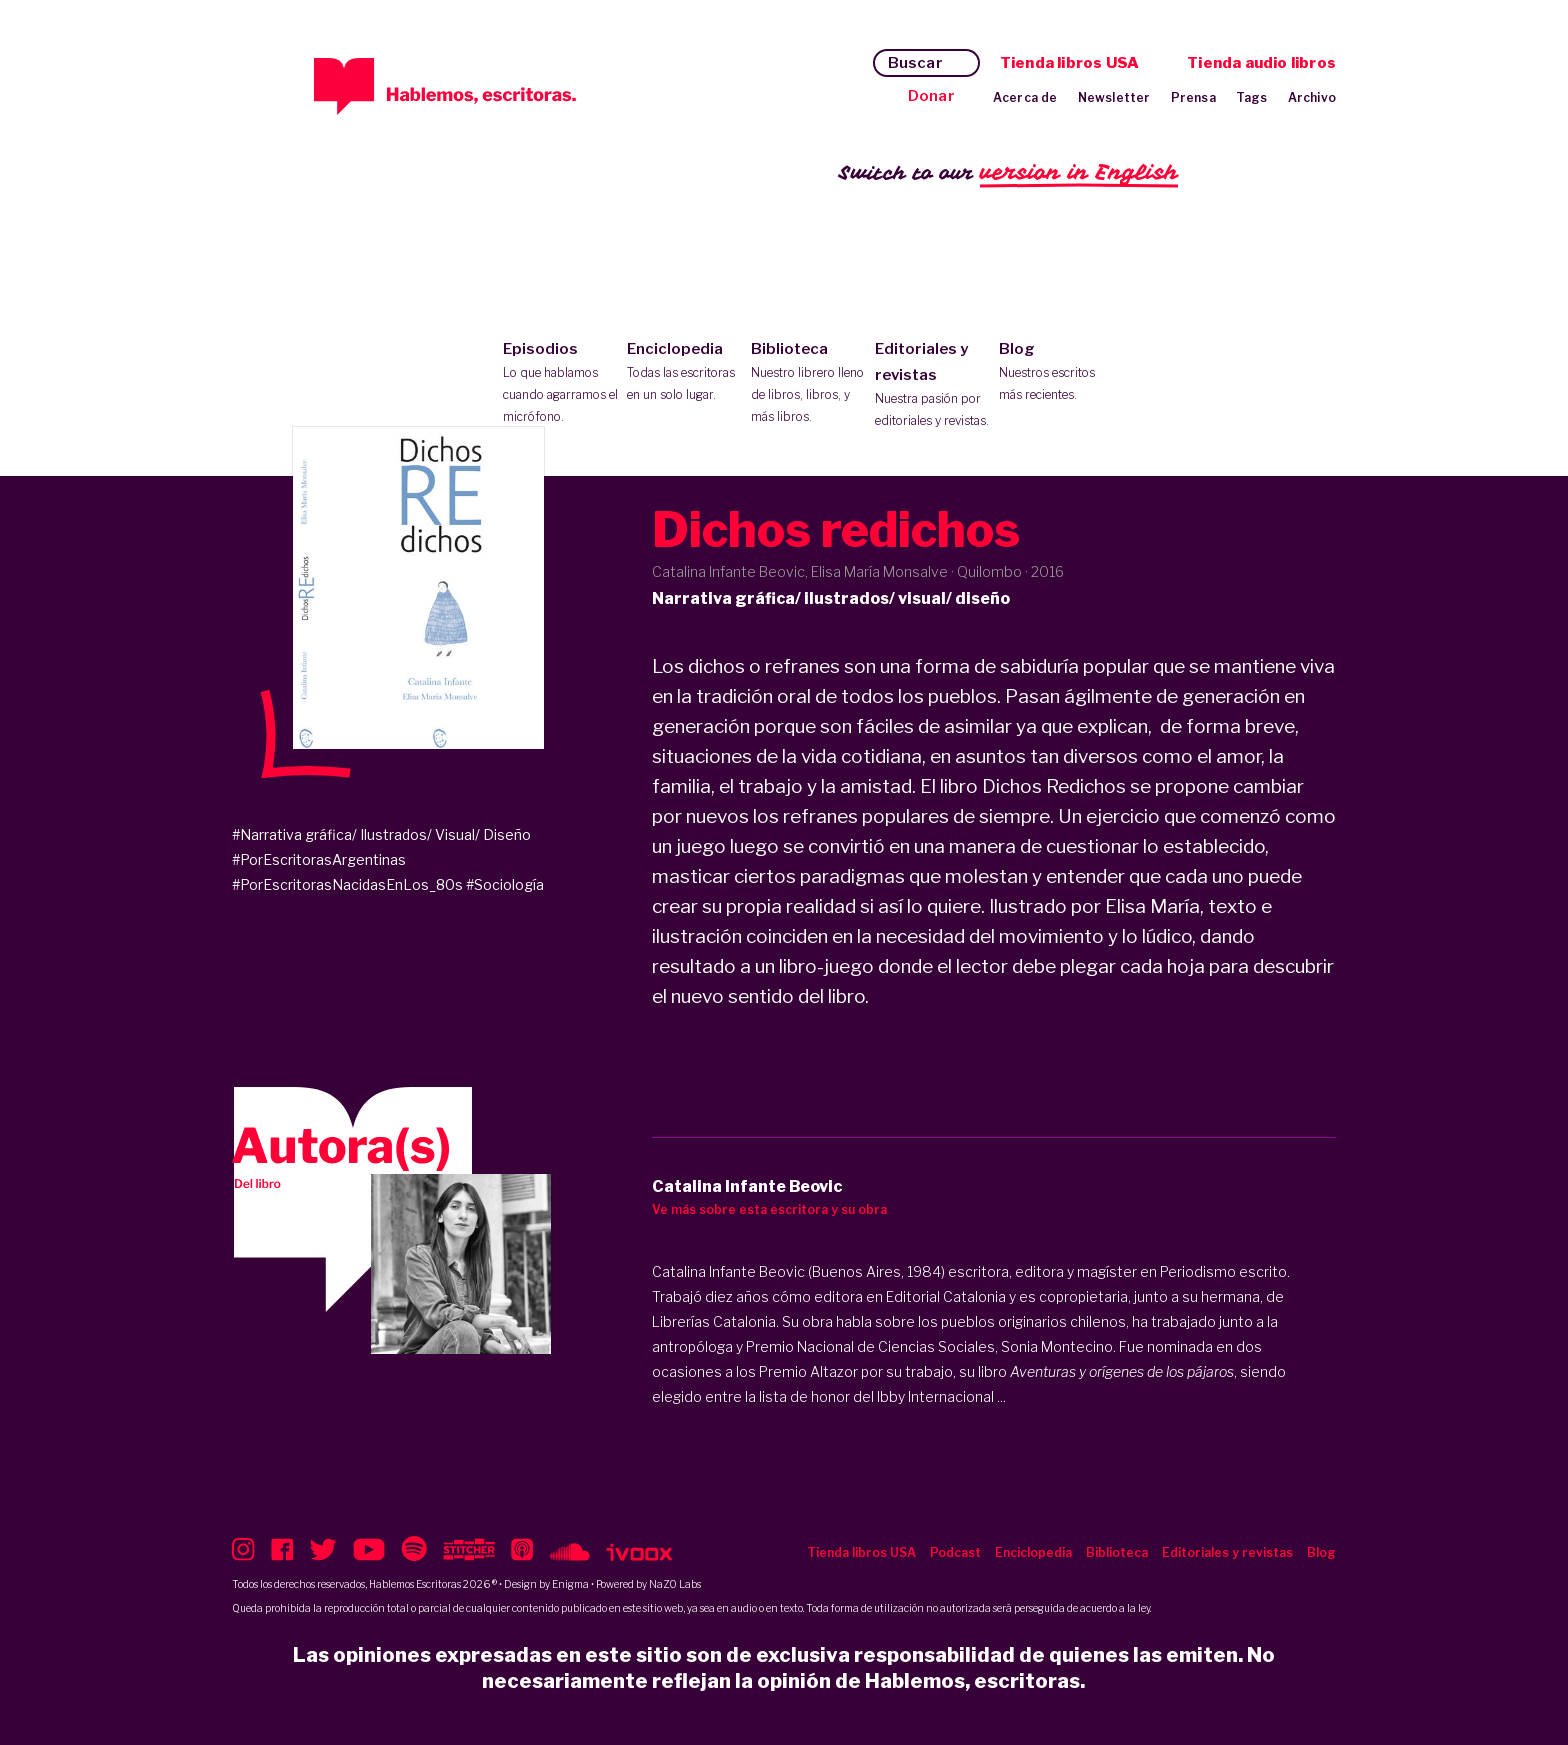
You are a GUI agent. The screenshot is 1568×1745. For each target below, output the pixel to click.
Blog (1056, 373)
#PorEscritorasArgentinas (319, 859)
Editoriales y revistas (932, 386)
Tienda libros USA (1069, 63)
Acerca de (1025, 97)
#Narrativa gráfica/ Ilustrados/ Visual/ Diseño (381, 834)
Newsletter (1114, 97)
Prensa (1193, 97)
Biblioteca (808, 384)
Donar (931, 96)
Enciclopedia (684, 373)
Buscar (915, 63)
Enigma (570, 1584)
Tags (1252, 97)
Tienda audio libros (1261, 63)
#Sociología (505, 884)
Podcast (955, 1552)
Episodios (560, 384)
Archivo (1312, 97)
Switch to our (1008, 173)
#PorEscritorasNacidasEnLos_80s (347, 884)
